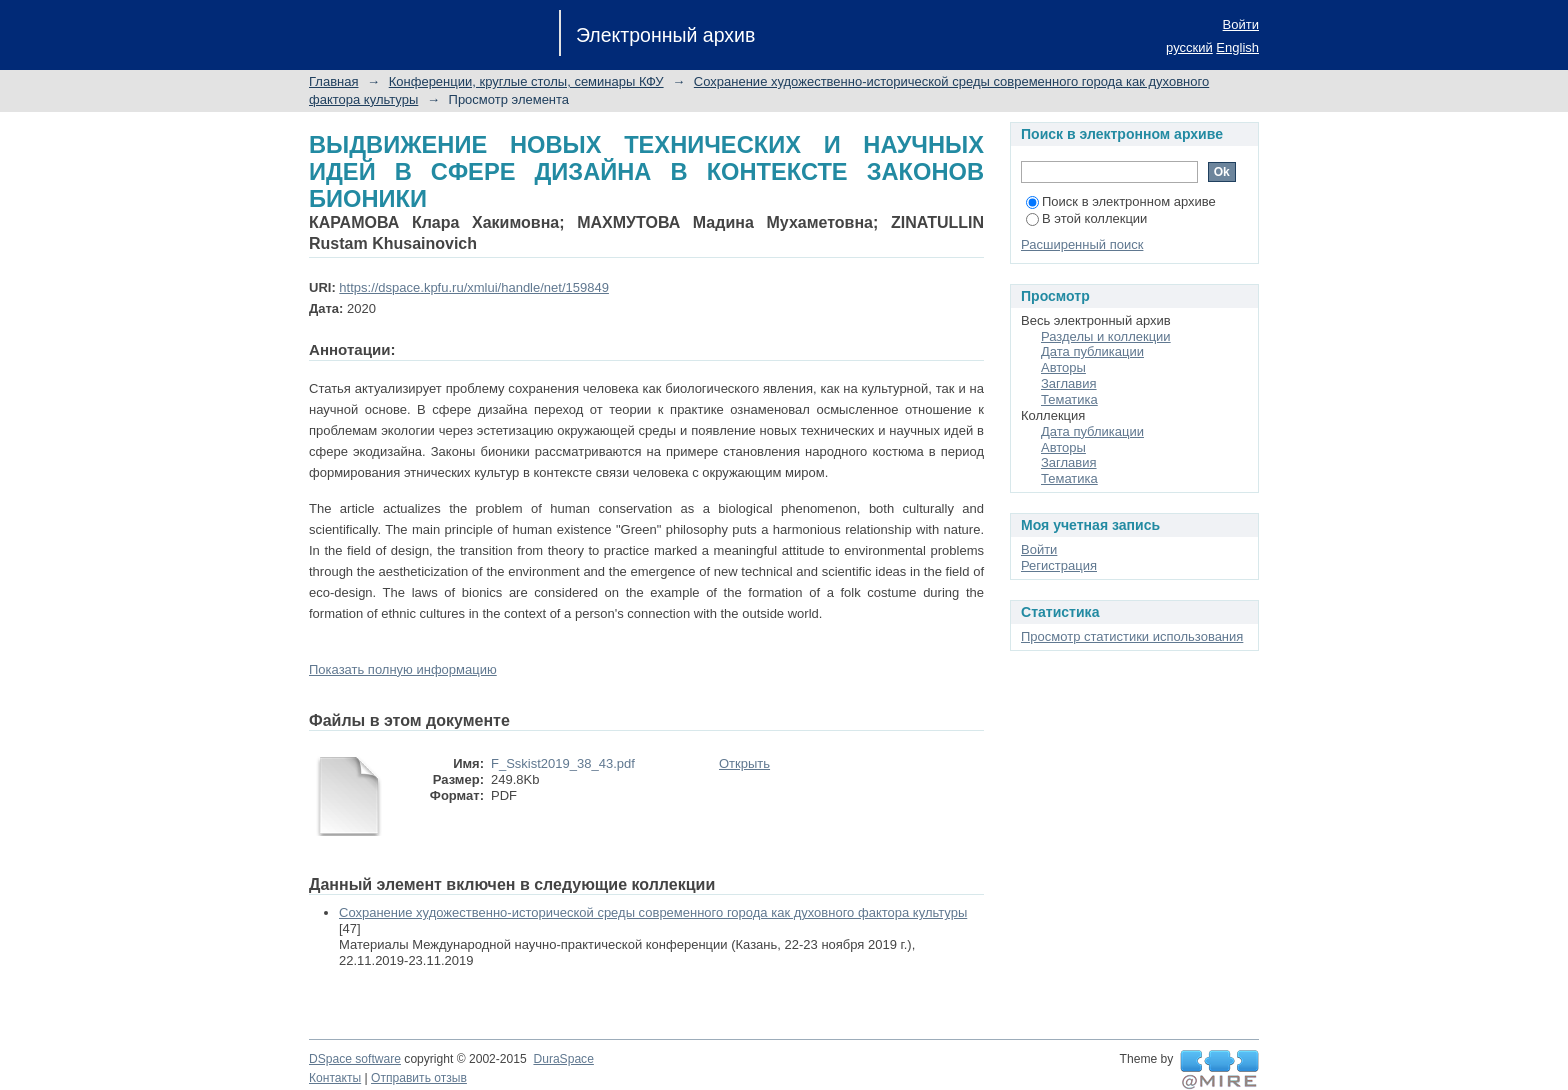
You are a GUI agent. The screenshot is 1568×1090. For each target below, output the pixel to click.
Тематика (1069, 399)
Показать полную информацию (403, 669)
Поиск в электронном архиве (1121, 201)
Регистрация (1059, 565)
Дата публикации (1092, 351)
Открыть (744, 763)
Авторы (1063, 367)
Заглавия (1069, 383)
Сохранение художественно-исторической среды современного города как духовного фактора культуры (653, 912)
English (1237, 47)
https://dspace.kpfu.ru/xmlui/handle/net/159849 (474, 287)
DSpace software (355, 1059)
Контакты (335, 1078)
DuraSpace (563, 1059)
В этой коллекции (1086, 218)
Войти (1241, 24)
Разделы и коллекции (1106, 336)
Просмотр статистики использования (1132, 636)
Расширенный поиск (1082, 244)
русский (1189, 47)
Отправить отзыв (419, 1078)
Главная (333, 81)
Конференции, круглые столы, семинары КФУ (526, 81)
